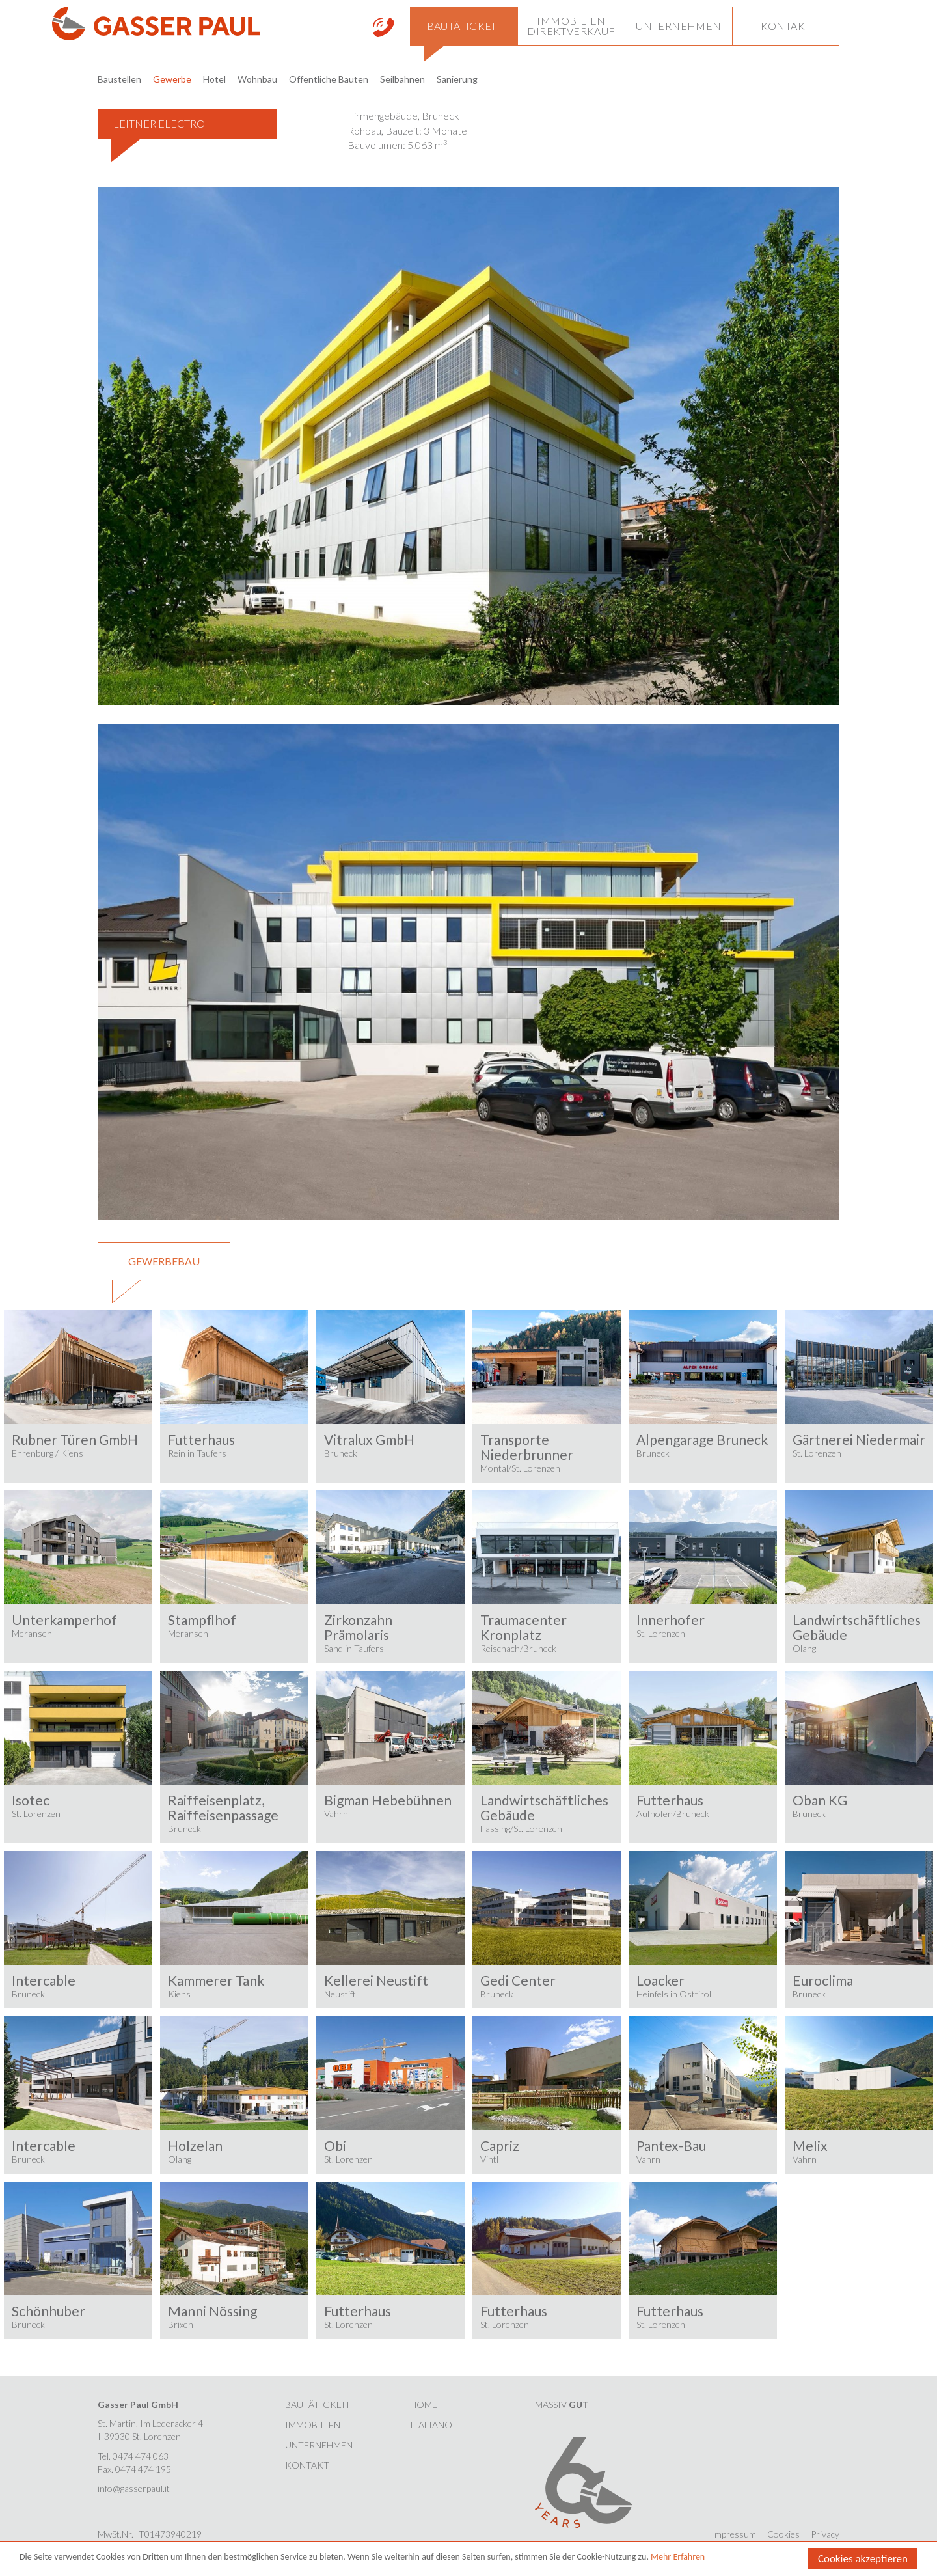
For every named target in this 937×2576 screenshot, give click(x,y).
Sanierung (457, 79)
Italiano (431, 2424)
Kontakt (307, 2465)
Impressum (733, 2534)
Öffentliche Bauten (328, 79)
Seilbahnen (402, 79)
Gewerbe (172, 79)
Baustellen (119, 79)
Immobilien (312, 2424)
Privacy (825, 2534)
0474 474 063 (141, 2455)
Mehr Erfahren (678, 2557)
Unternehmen (319, 2444)
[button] (463, 26)
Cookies (783, 2534)
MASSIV (562, 2404)
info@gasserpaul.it (134, 2488)
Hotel (214, 79)
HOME (423, 2404)
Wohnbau (257, 79)
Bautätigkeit (318, 2404)
